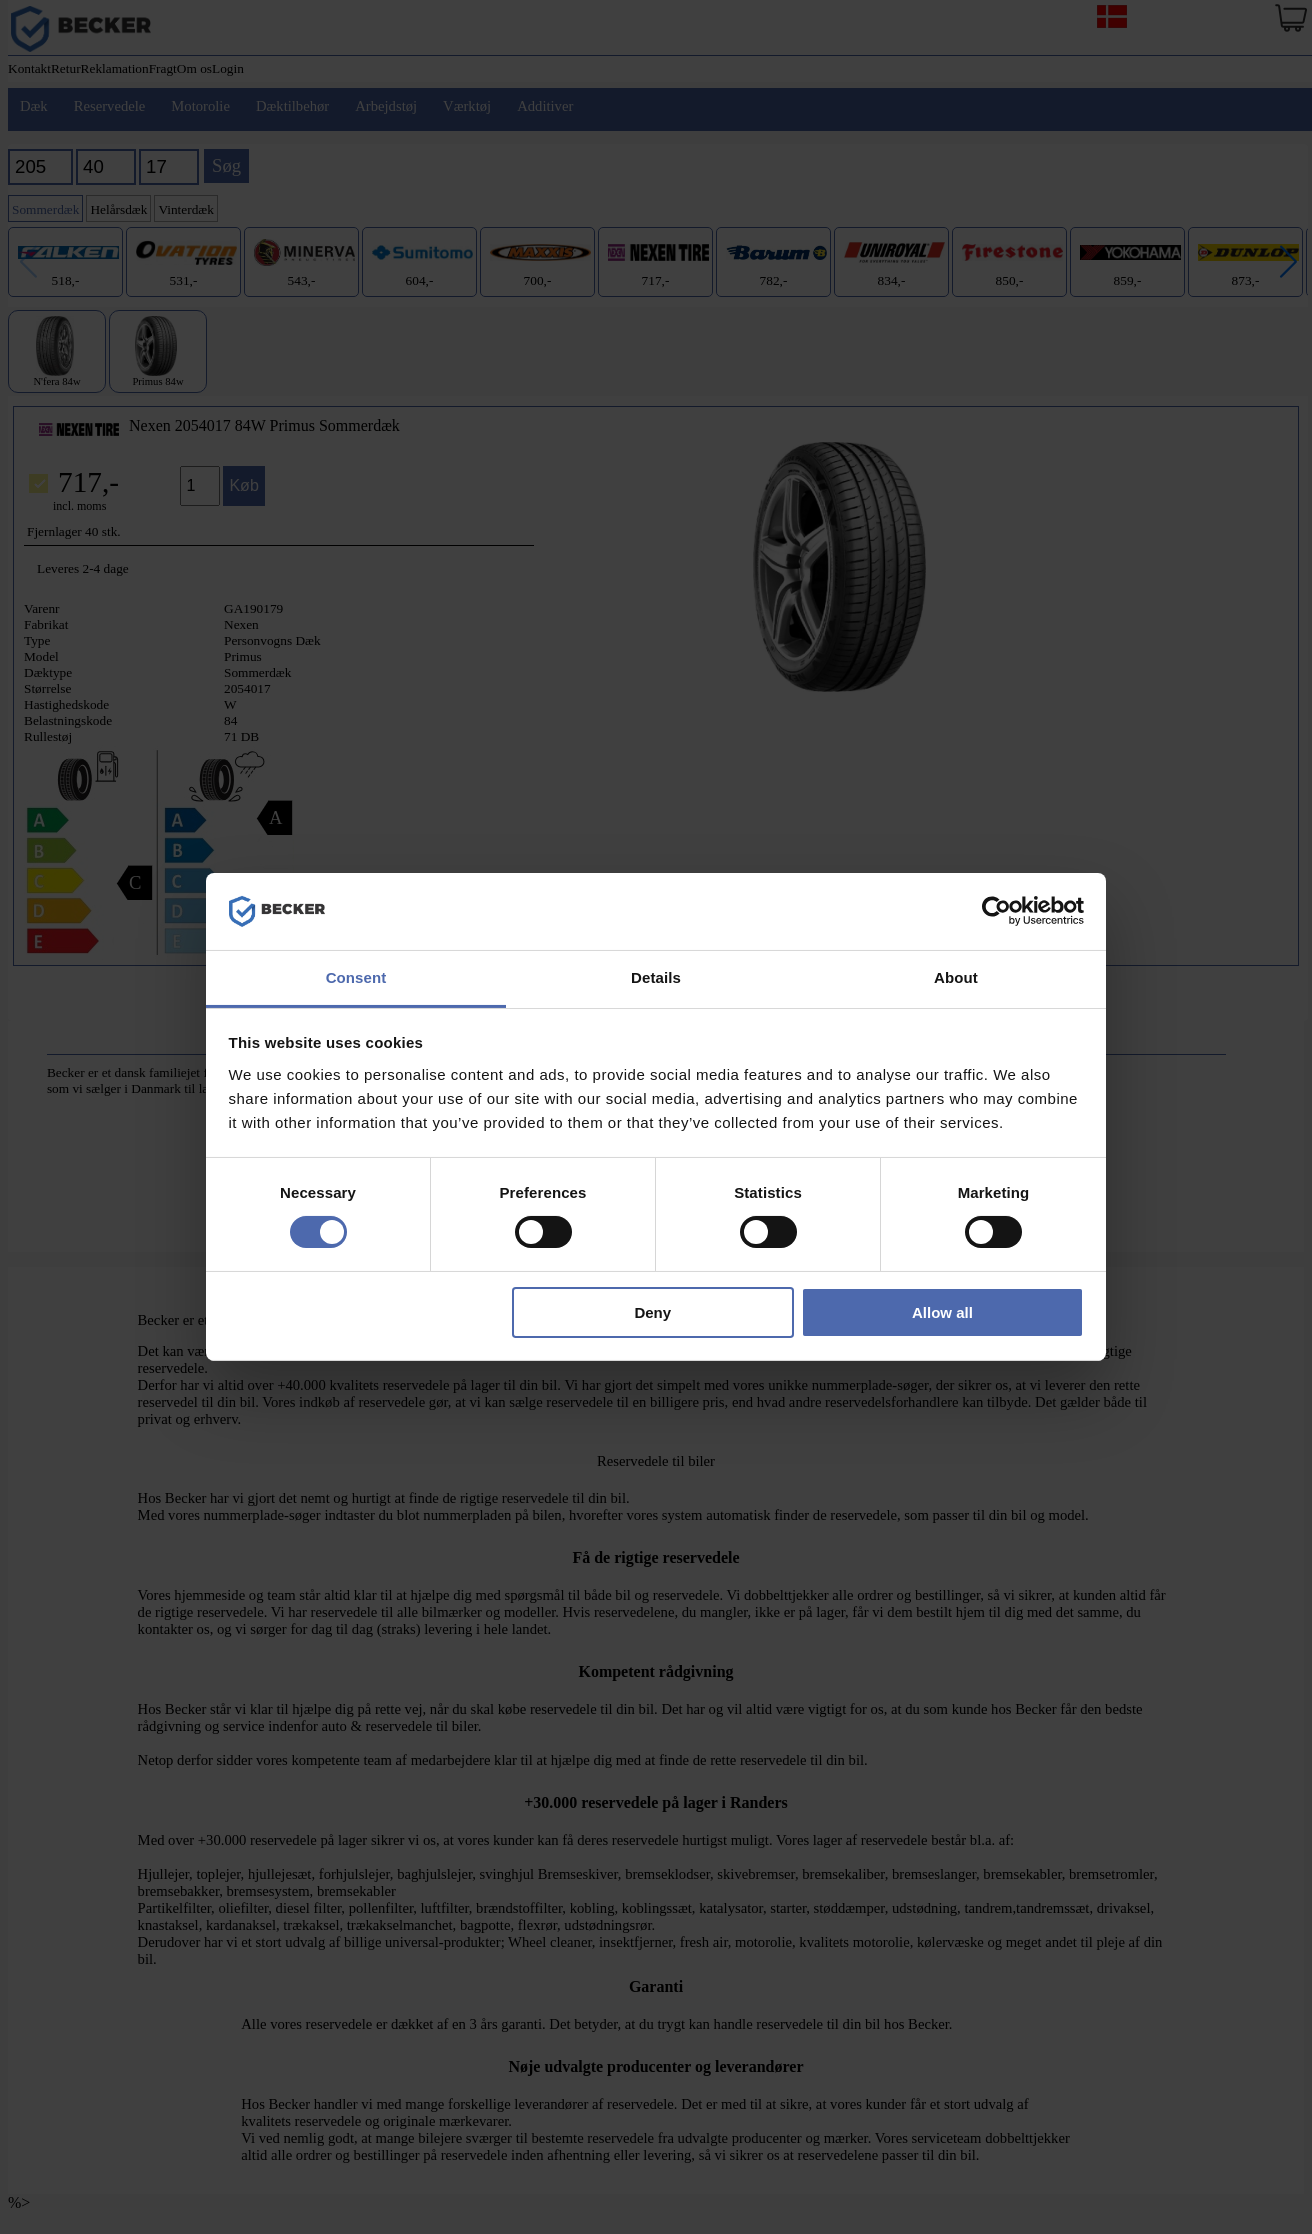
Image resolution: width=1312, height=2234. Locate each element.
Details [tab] (656, 977)
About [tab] (956, 977)
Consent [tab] (356, 977)
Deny (652, 1312)
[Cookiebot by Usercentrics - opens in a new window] (996, 911)
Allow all (942, 1312)
